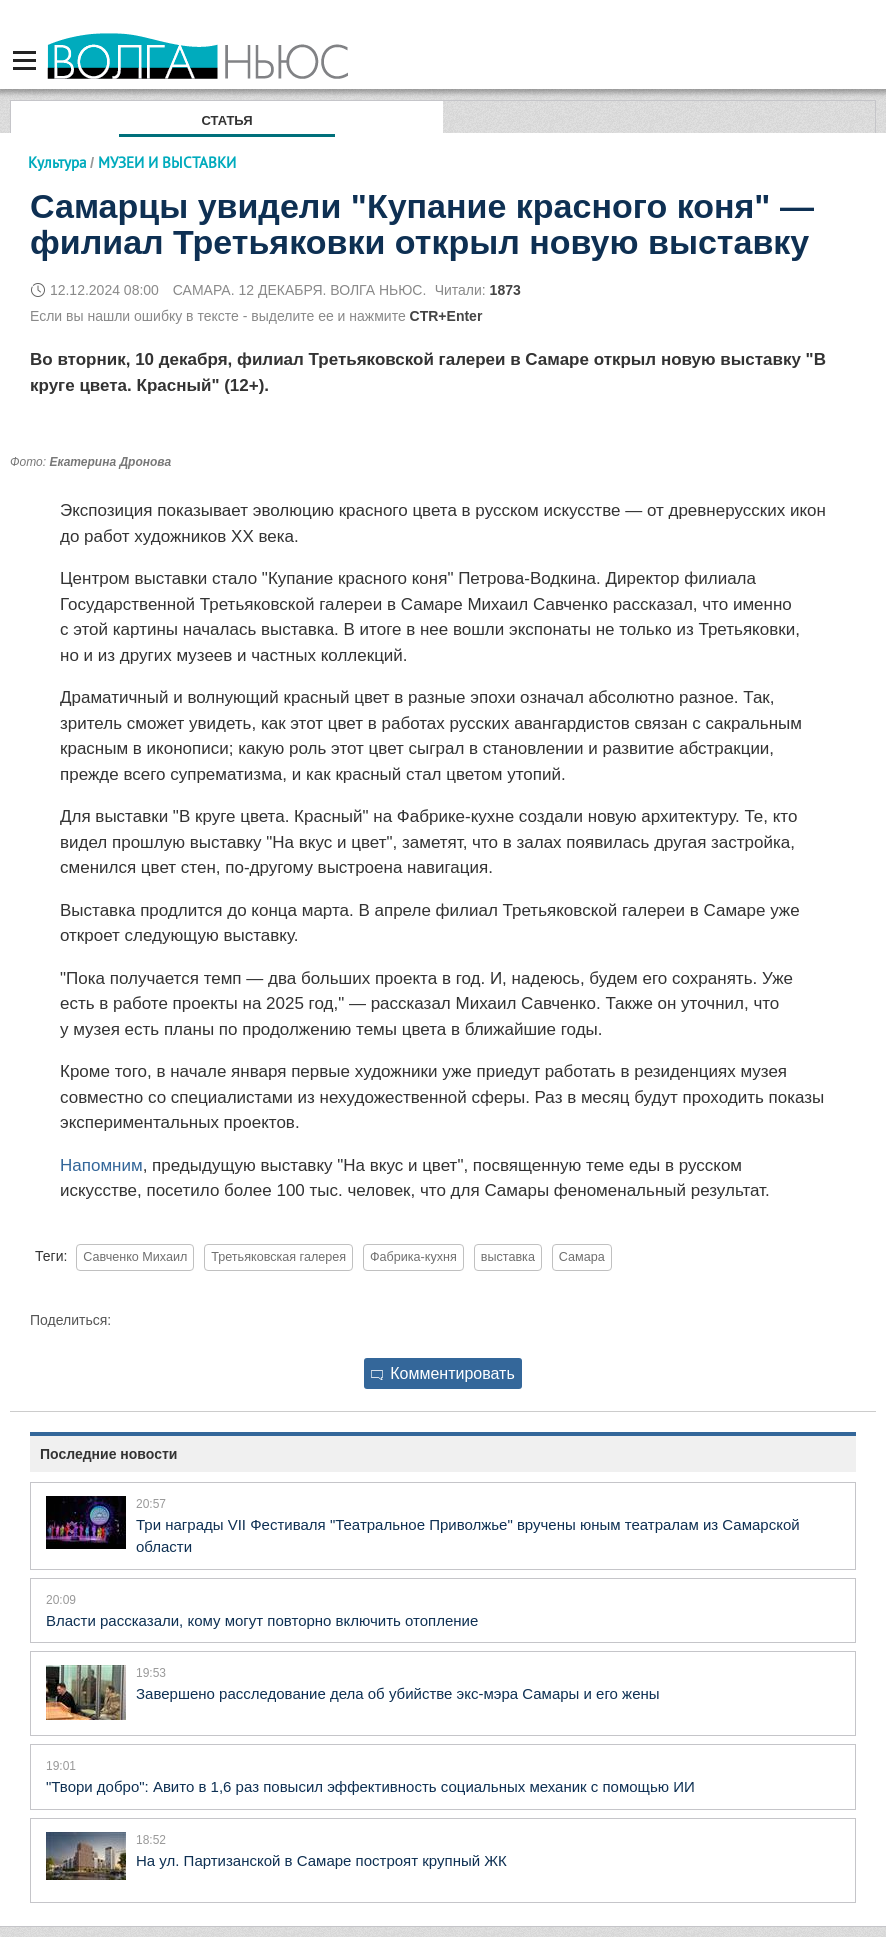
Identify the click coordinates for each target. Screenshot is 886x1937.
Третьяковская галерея (278, 1257)
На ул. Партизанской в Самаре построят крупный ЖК (321, 1860)
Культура (57, 162)
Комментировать (443, 1373)
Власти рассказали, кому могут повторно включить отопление (262, 1620)
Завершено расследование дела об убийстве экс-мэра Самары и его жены (398, 1693)
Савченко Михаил (135, 1257)
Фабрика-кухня (413, 1257)
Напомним (101, 1165)
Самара (582, 1257)
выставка (508, 1257)
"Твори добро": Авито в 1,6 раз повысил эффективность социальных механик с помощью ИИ (370, 1786)
